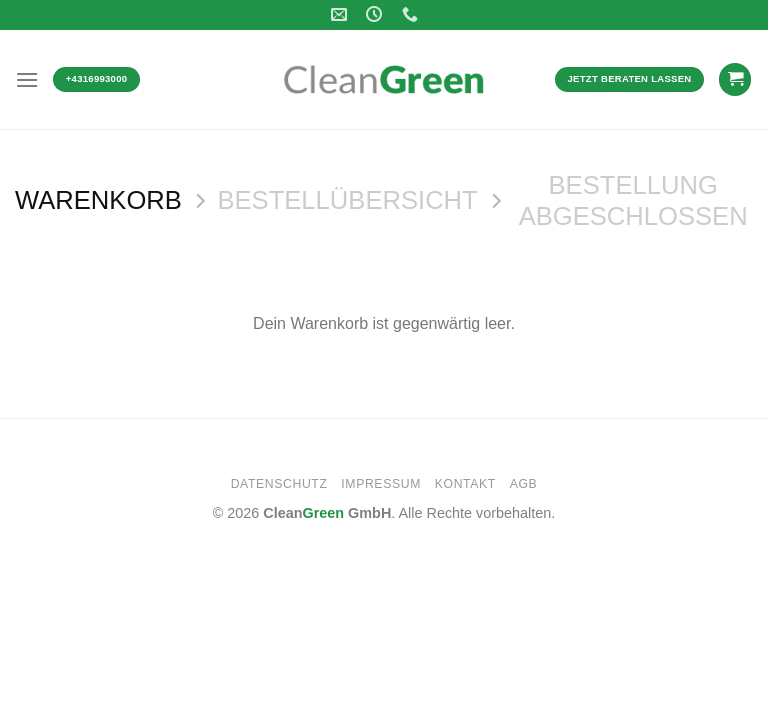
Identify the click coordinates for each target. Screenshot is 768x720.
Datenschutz (279, 484)
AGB (524, 484)
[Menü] (27, 79)
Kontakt (465, 484)
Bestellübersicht (347, 200)
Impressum (381, 484)
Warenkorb (98, 200)
